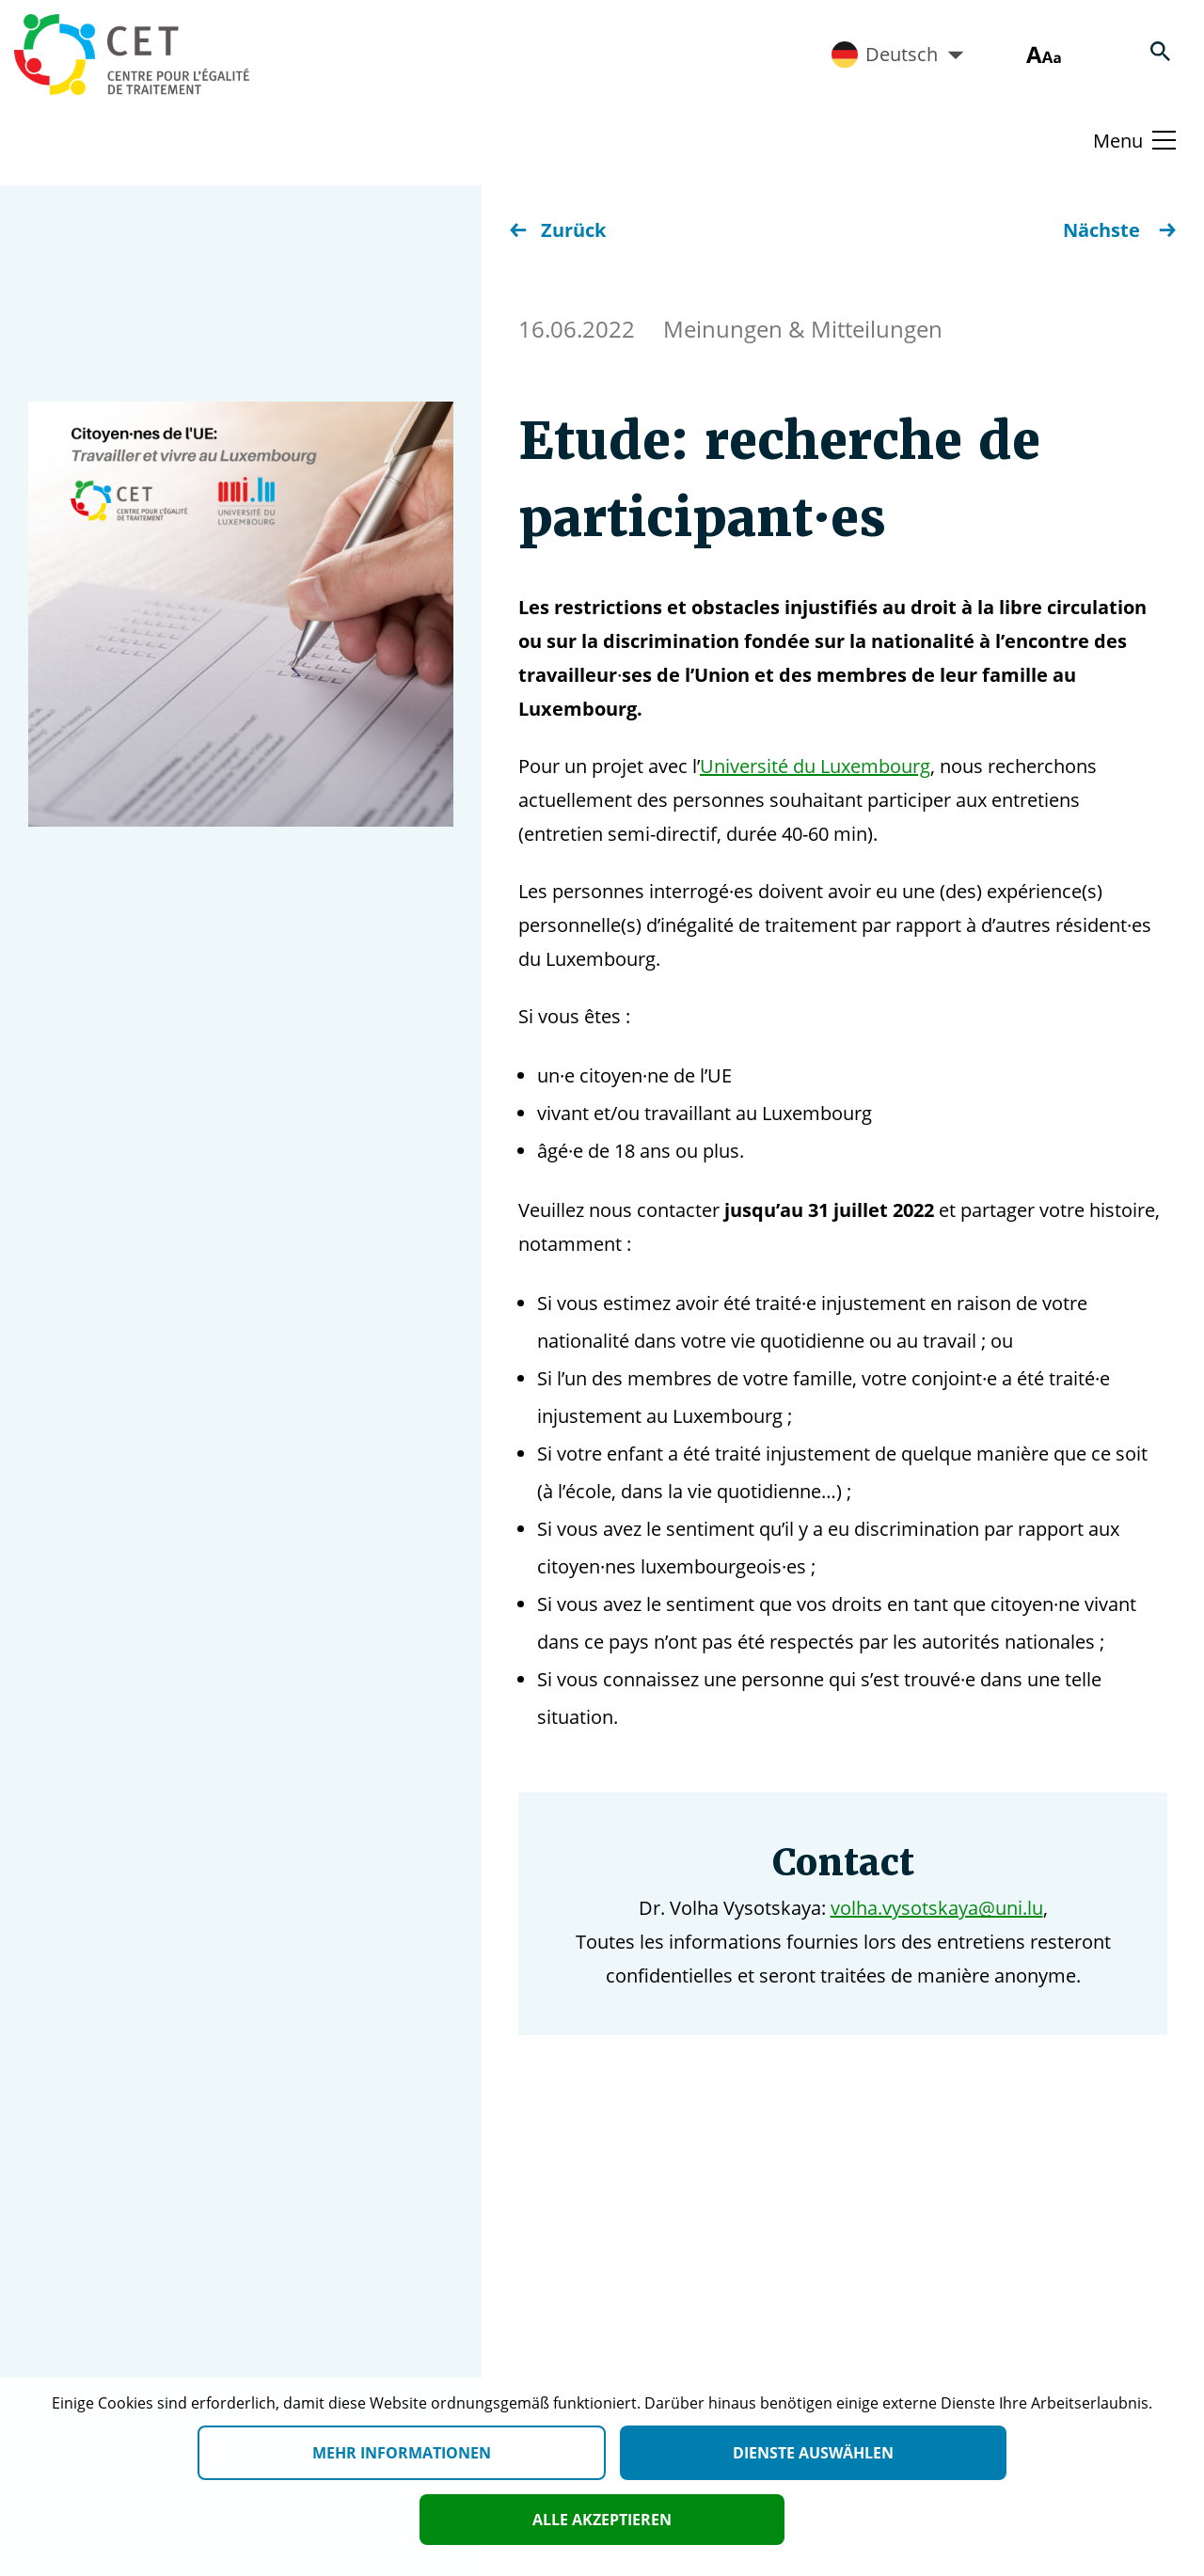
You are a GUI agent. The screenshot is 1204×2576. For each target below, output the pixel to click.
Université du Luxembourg (815, 766)
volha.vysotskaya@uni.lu (937, 1907)
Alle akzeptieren (602, 2519)
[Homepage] (131, 54)
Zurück (558, 230)
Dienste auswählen (813, 2452)
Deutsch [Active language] (898, 54)
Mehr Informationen (401, 2452)
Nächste (1119, 230)
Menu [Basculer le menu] (1118, 140)
